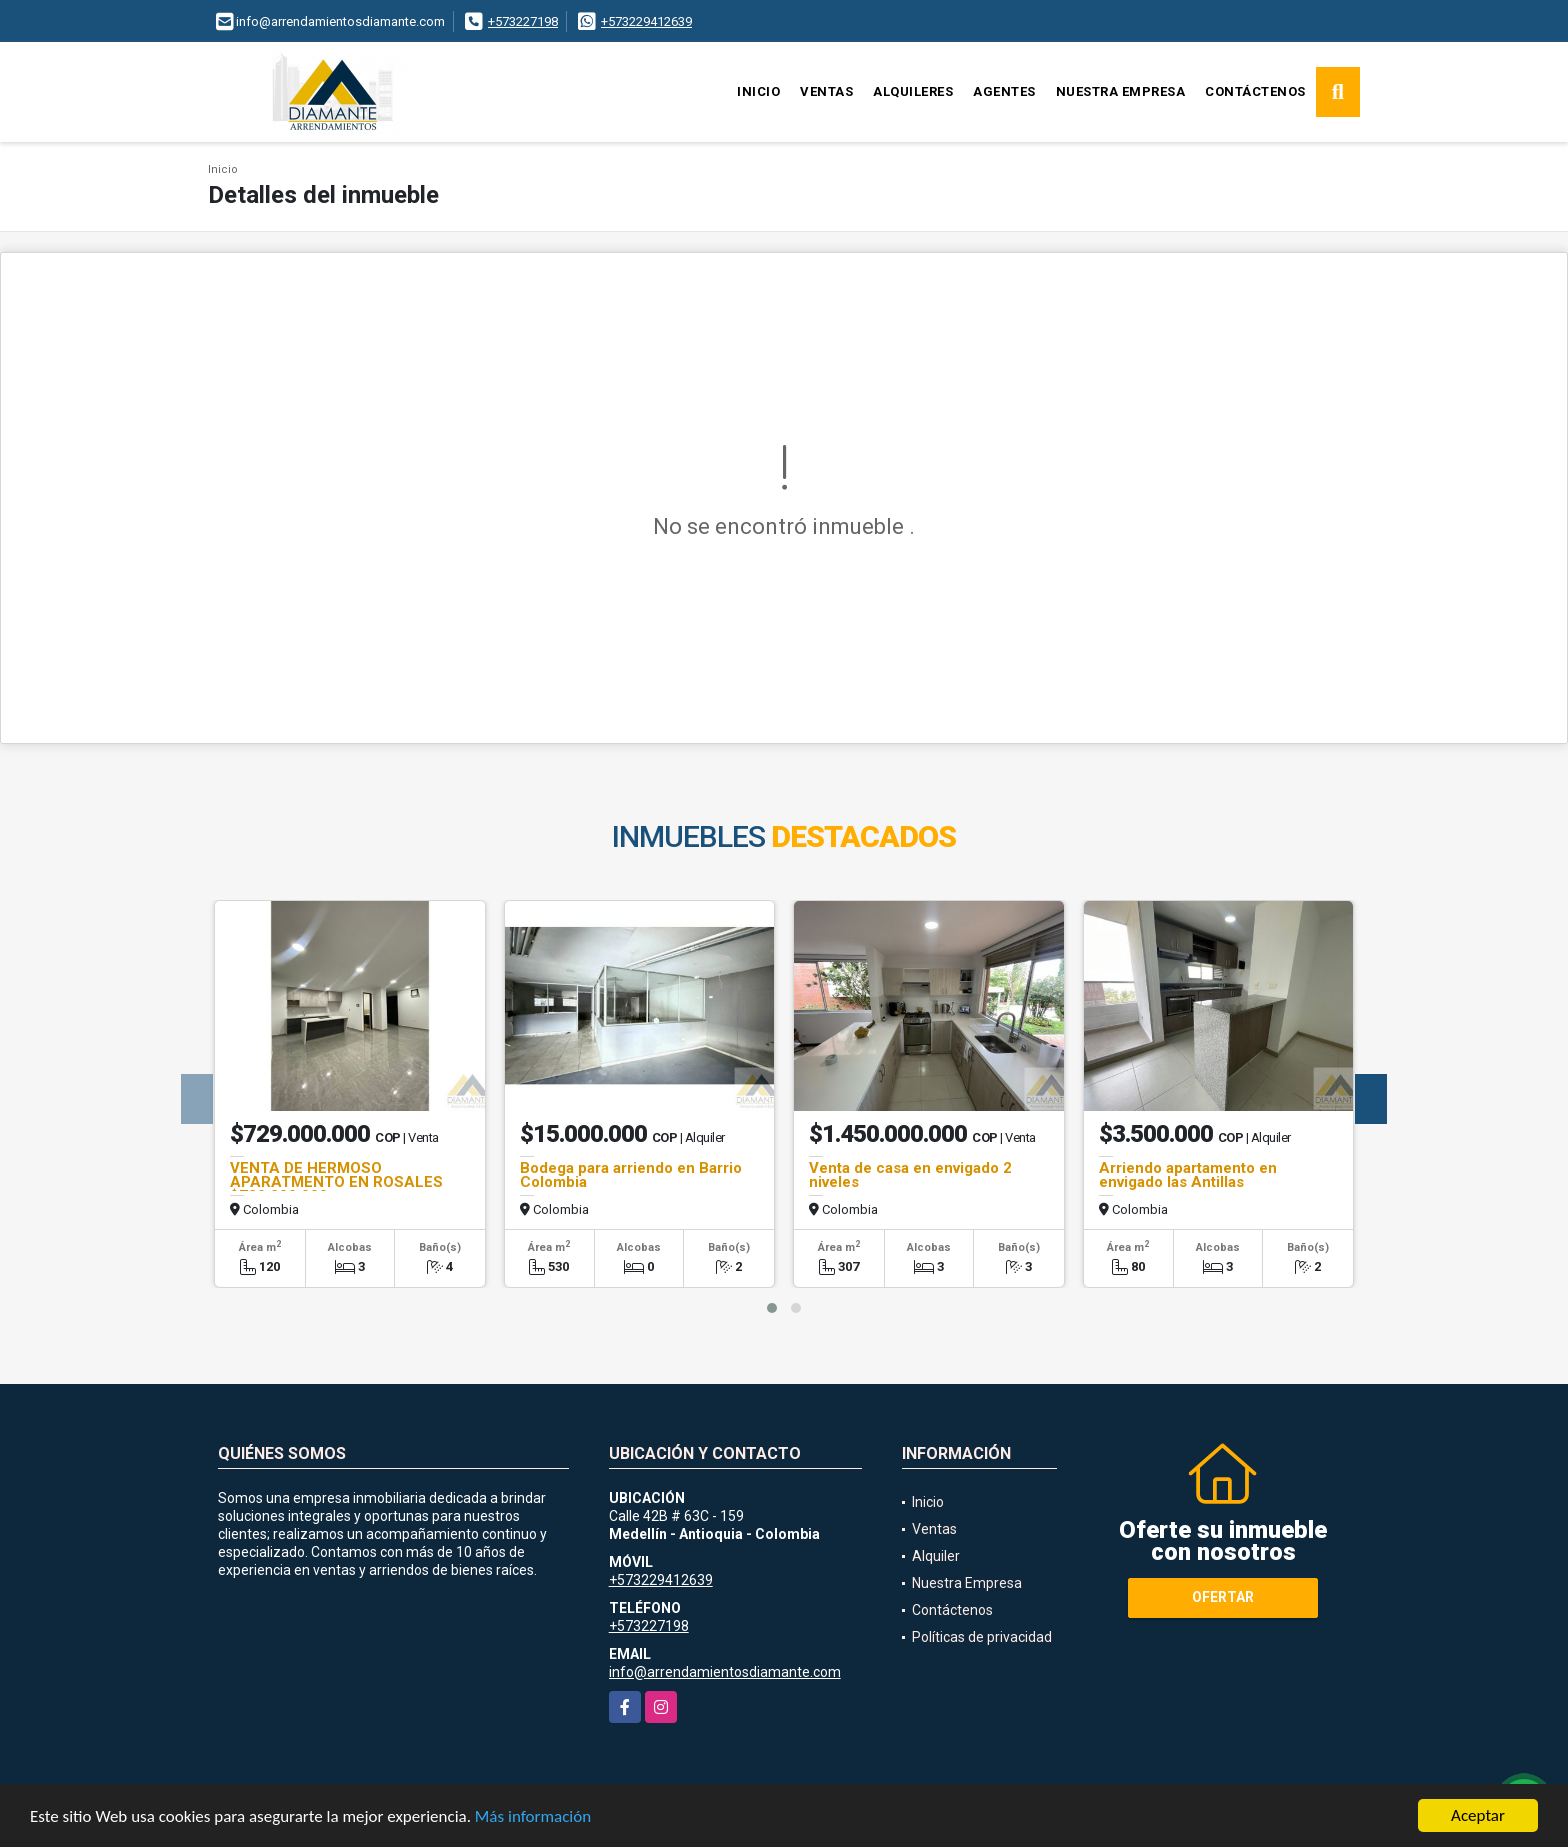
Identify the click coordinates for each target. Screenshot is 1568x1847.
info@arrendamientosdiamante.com (725, 1672)
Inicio (758, 91)
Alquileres (913, 91)
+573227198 (523, 21)
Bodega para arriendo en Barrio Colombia (631, 1175)
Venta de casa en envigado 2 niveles (910, 1175)
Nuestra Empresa (1121, 91)
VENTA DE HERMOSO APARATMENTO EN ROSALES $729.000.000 (336, 1182)
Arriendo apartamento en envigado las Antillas (1188, 1175)
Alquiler (936, 1556)
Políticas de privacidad (982, 1637)
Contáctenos (1255, 91)
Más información (533, 1817)
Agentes (1004, 91)
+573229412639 (646, 21)
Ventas (826, 91)
